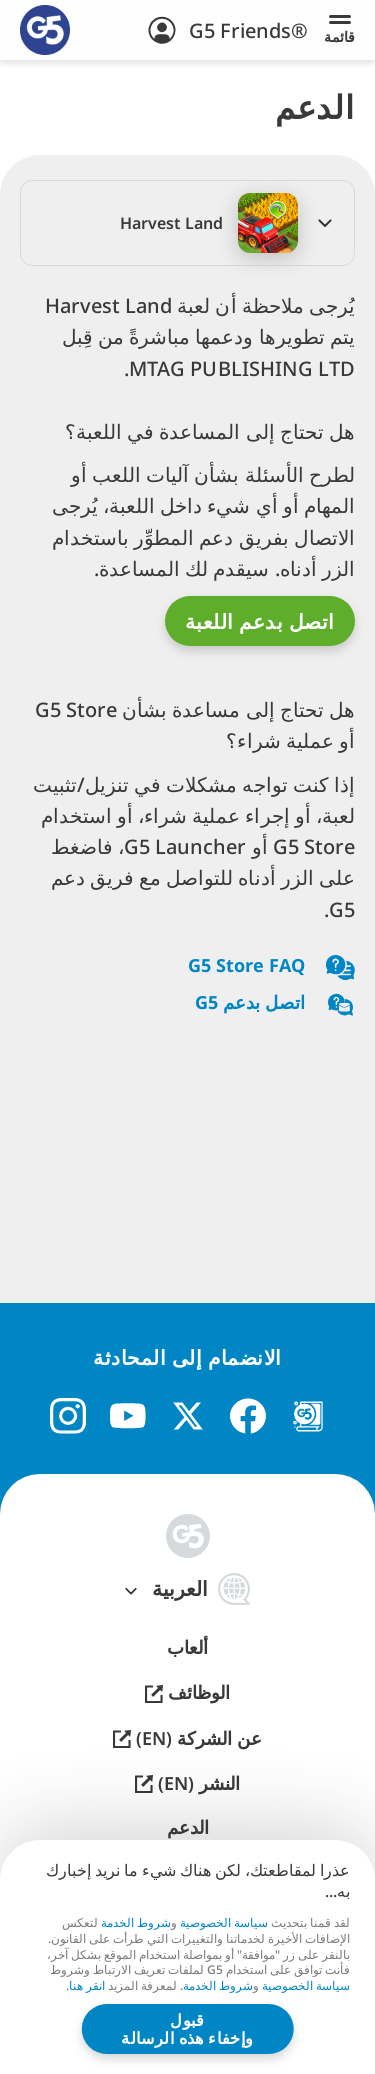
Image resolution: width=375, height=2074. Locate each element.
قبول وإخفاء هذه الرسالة (187, 2029)
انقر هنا (87, 1986)
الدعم (188, 1827)
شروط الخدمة (136, 1921)
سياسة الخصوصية (224, 1921)
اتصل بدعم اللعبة (260, 621)
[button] (187, 223)
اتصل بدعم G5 (275, 1004)
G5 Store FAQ (271, 967)
